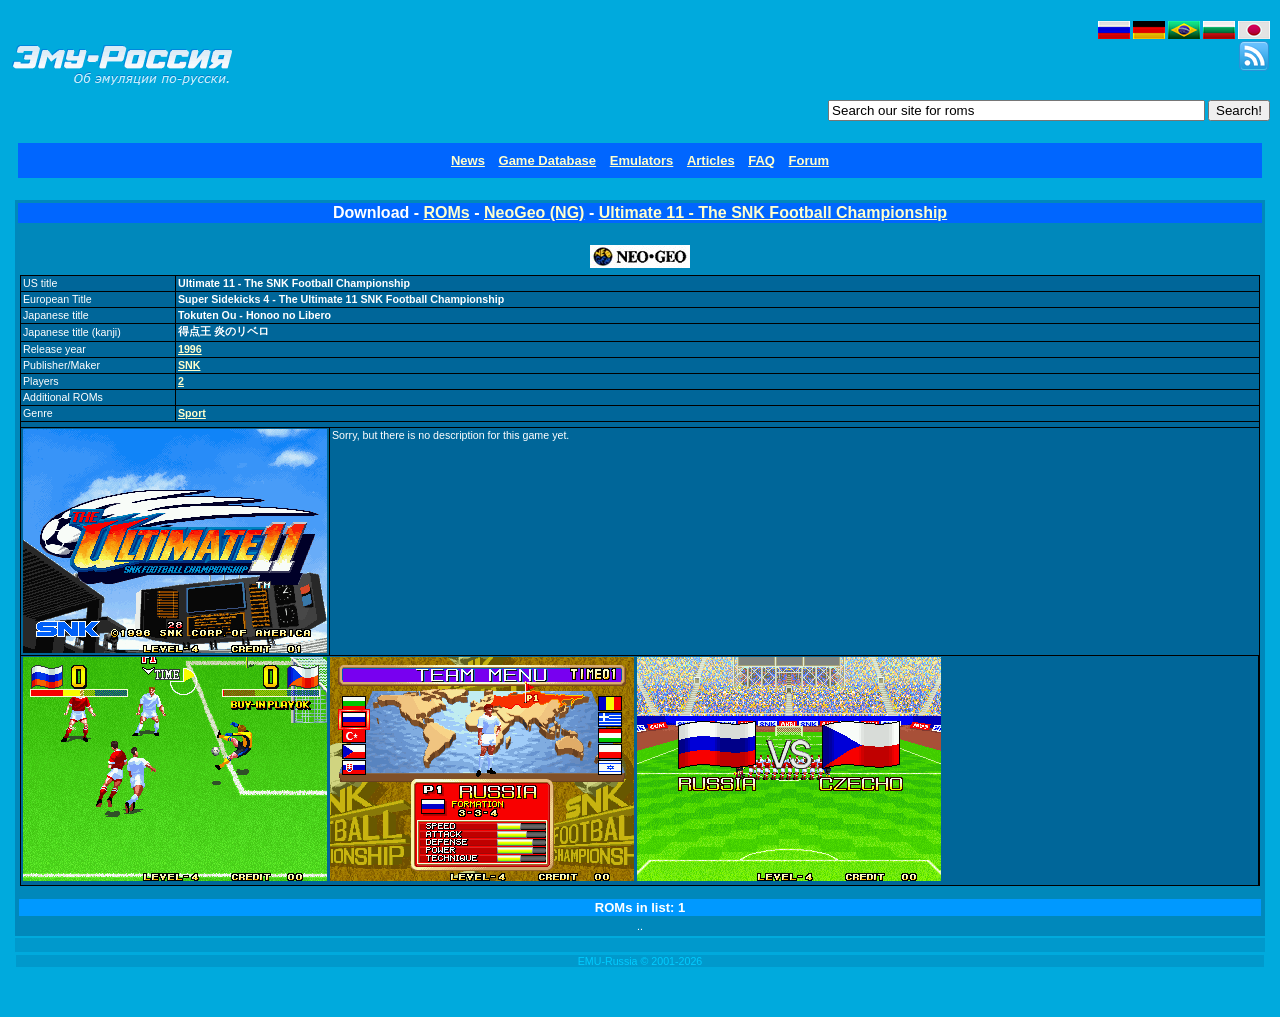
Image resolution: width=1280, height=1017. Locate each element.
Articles (711, 160)
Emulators (642, 160)
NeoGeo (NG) (534, 212)
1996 (190, 349)
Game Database (548, 160)
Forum (809, 160)
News (468, 160)
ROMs (447, 212)
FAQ (761, 160)
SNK (189, 365)
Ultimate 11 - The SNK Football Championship (773, 212)
